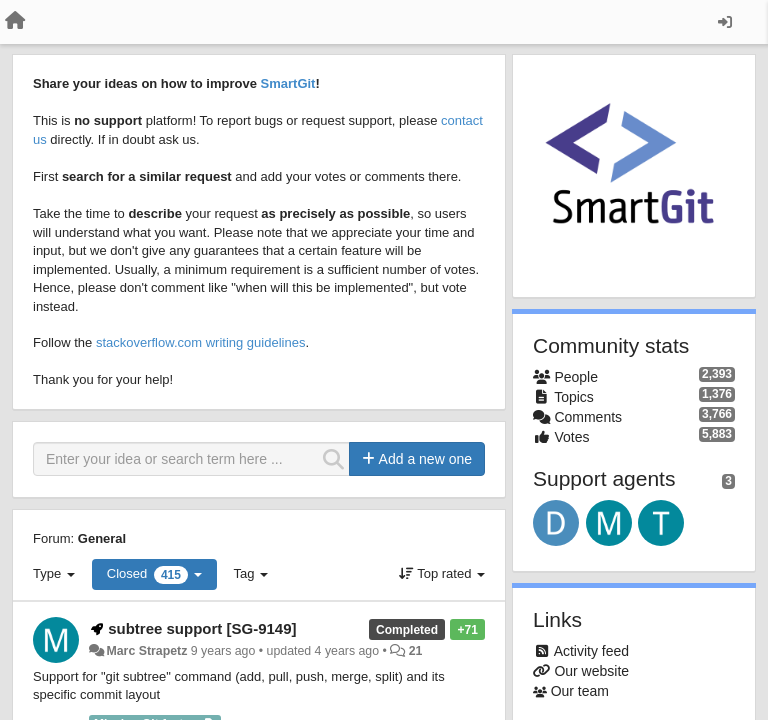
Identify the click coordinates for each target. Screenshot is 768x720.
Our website (591, 671)
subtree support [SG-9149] (202, 628)
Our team (580, 691)
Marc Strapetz (146, 651)
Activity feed (591, 651)
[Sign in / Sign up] (725, 22)
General (102, 538)
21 (416, 651)
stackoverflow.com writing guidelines (201, 342)
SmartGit (288, 83)
